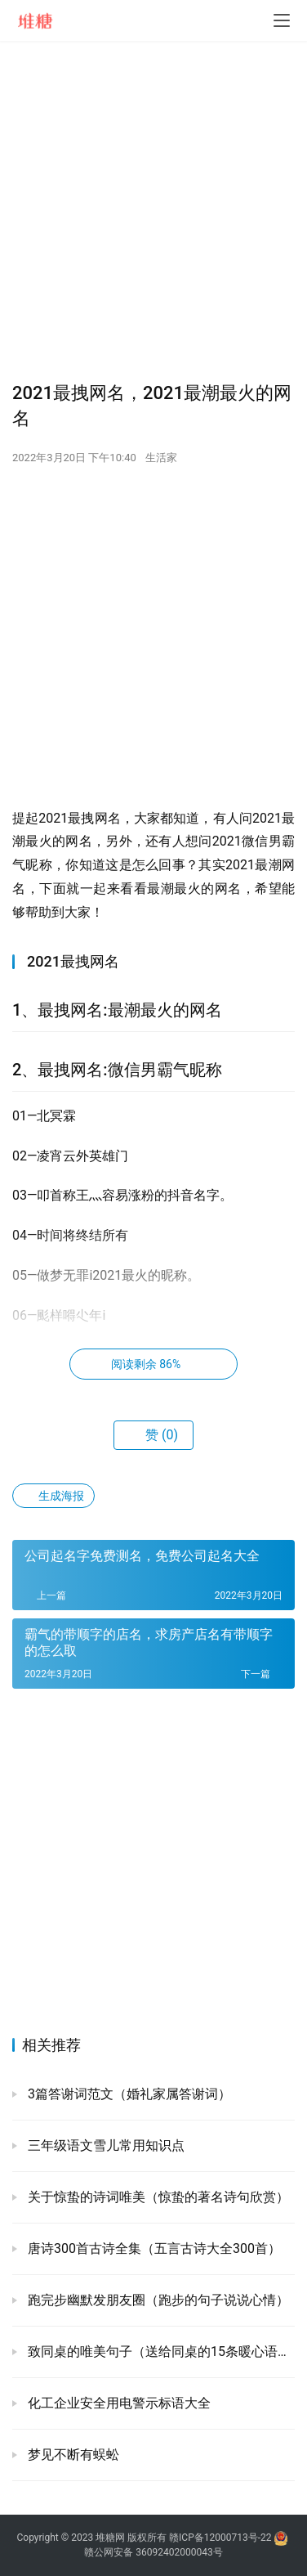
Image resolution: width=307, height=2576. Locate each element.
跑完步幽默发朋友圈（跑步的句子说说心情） (156, 2300)
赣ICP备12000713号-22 (220, 2537)
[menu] (282, 20)
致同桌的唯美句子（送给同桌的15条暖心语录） (159, 2351)
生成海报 (53, 1495)
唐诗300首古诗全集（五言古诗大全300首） (152, 2248)
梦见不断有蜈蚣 (71, 2454)
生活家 (161, 457)
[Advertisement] (153, 211)
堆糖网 (110, 2537)
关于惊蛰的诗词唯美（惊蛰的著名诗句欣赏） (156, 2197)
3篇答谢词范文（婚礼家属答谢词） (127, 2094)
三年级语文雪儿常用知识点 (104, 2145)
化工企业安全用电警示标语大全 (117, 2403)
